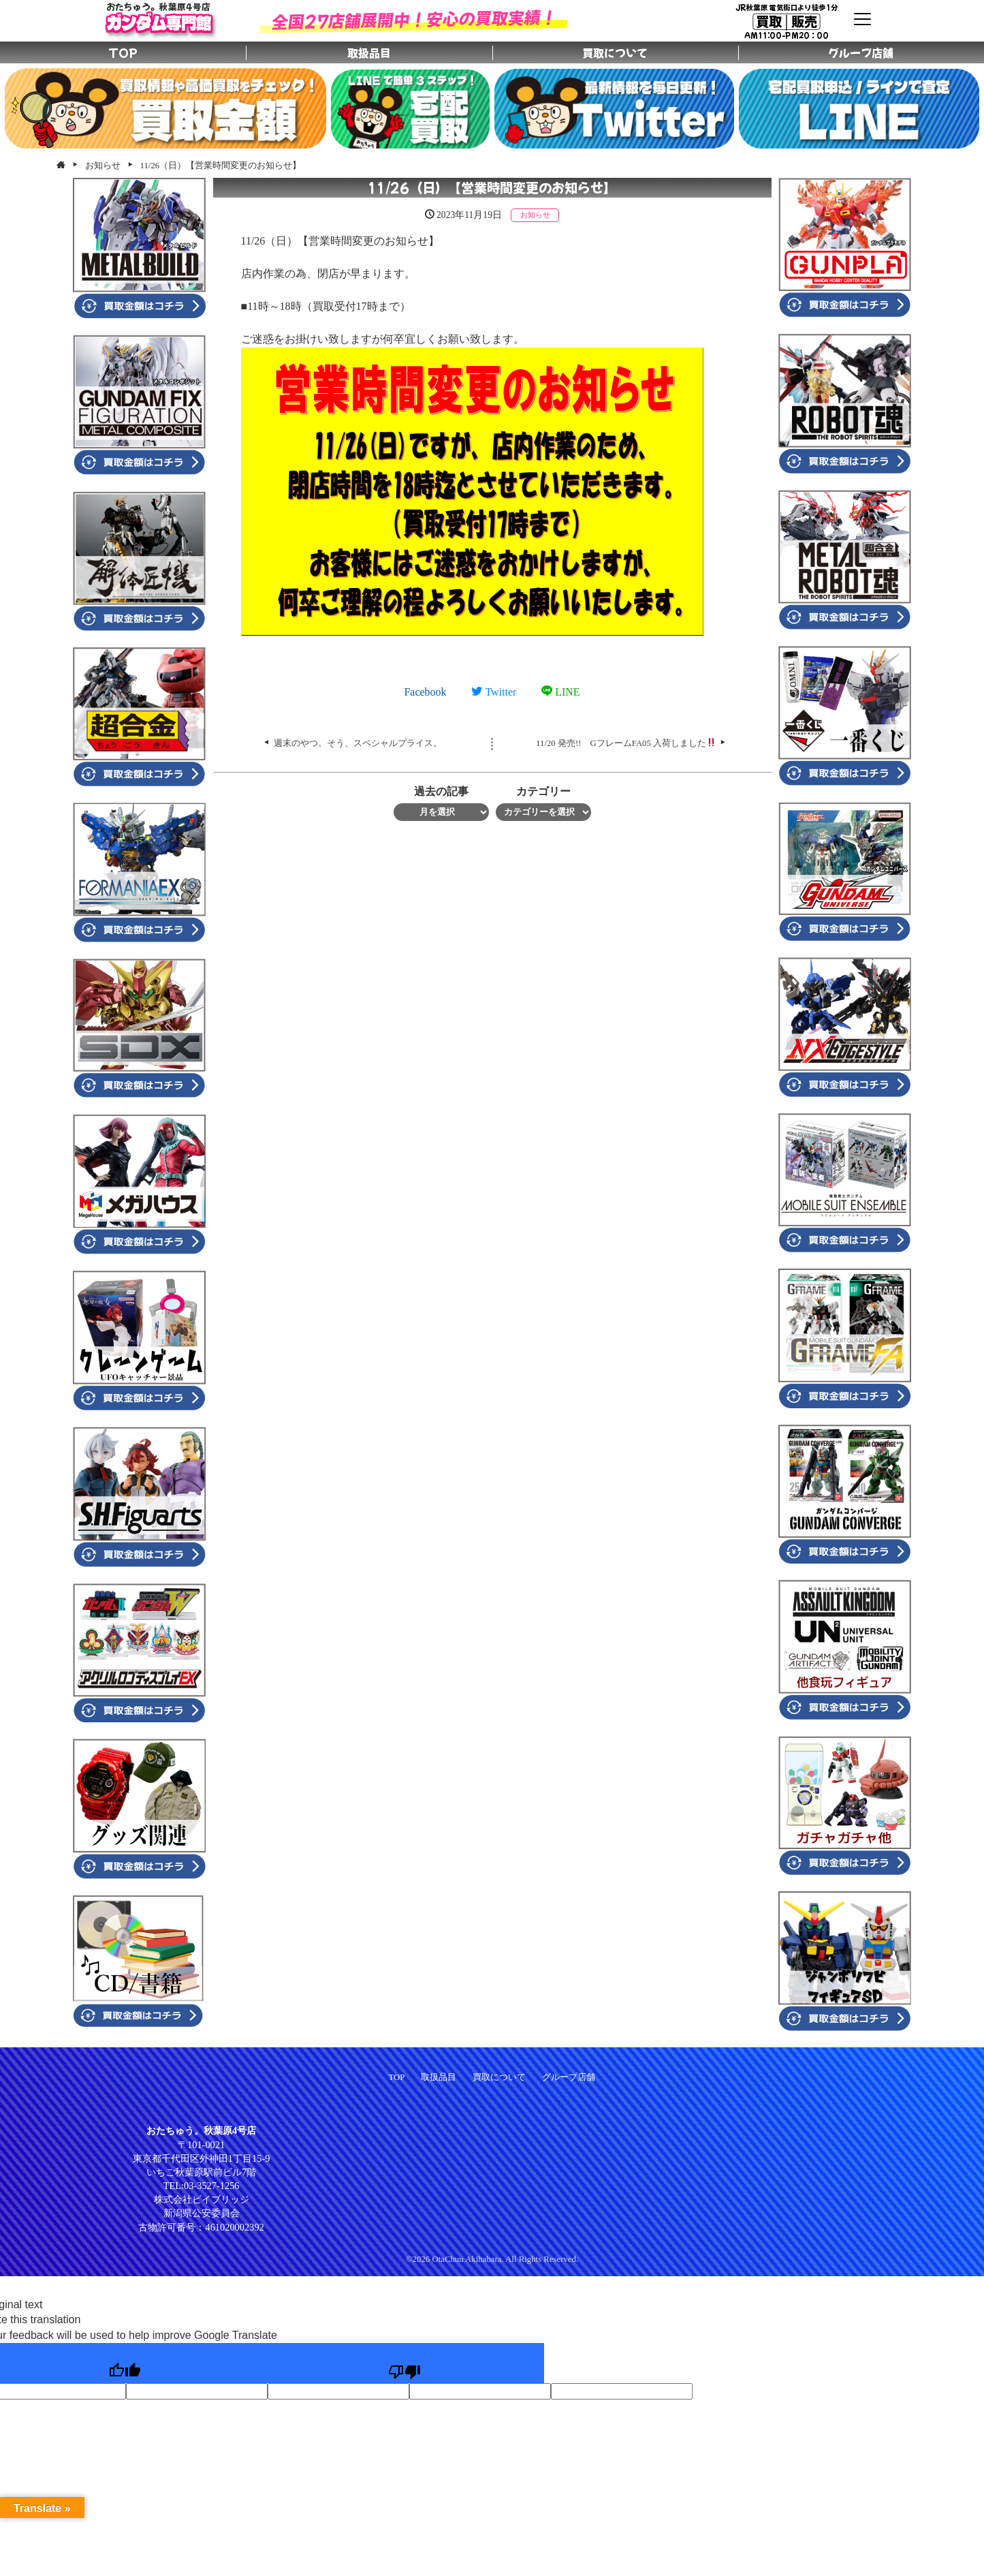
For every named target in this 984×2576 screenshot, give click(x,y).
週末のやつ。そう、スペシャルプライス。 (358, 743)
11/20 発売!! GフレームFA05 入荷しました (626, 743)
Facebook (425, 692)
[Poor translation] (404, 2363)
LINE (560, 692)
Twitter (493, 692)
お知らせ (535, 215)
